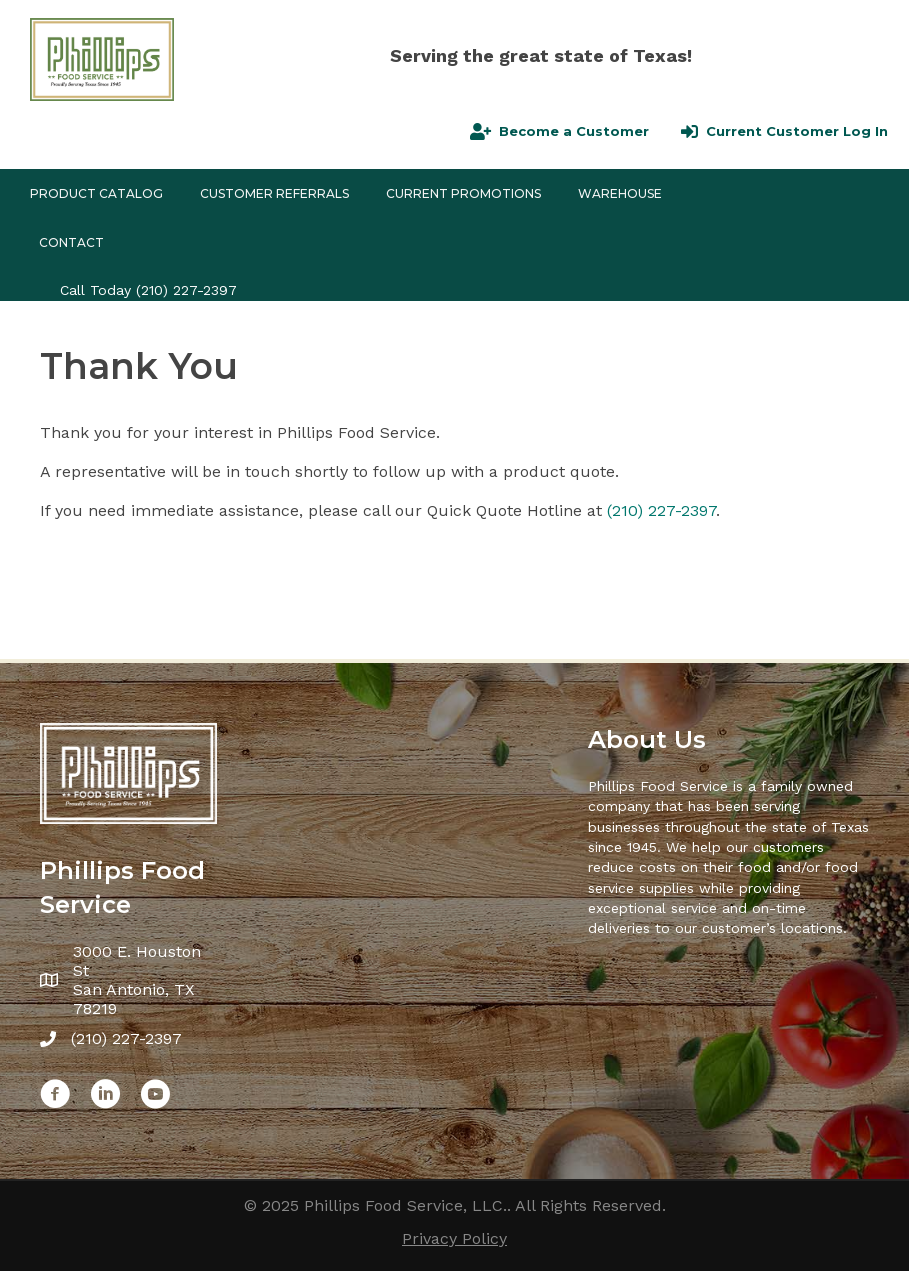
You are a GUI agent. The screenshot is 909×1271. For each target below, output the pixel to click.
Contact (71, 242)
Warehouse (620, 193)
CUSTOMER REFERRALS (274, 193)
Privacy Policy (454, 1238)
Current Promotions (463, 193)
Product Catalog (96, 193)
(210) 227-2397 (186, 290)
